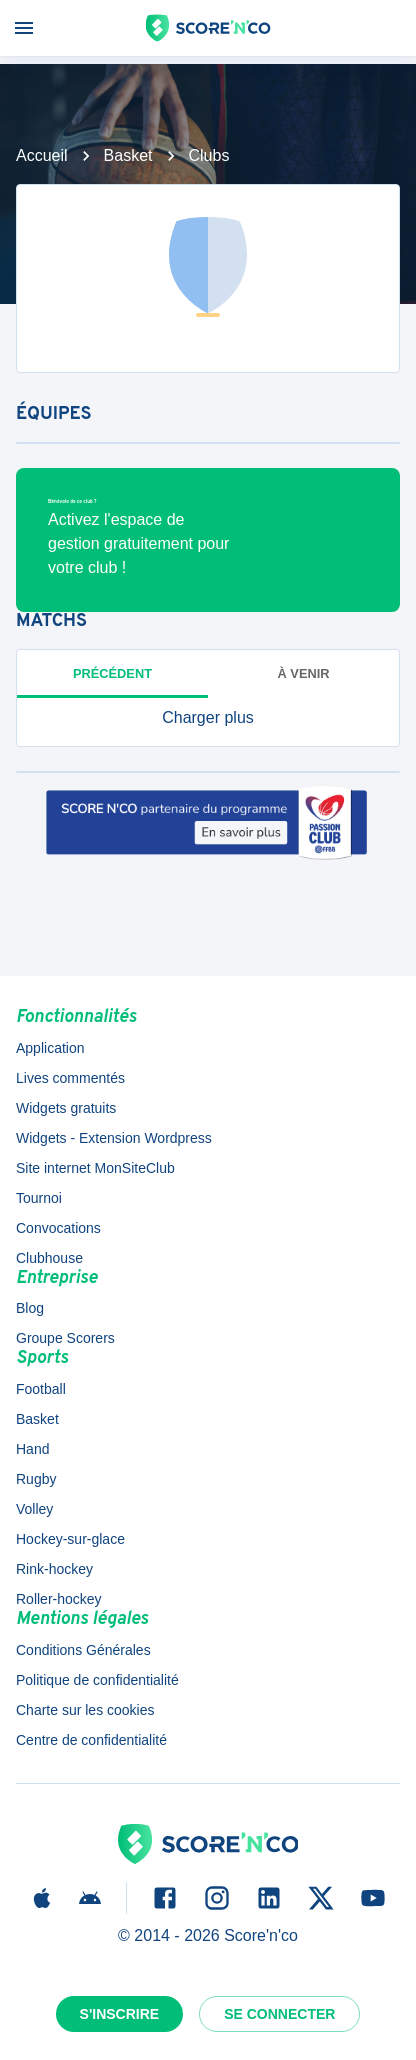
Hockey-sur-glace (70, 1539)
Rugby (36, 1479)
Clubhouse (49, 1258)
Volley (34, 1509)
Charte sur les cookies (85, 1710)
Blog (30, 1308)
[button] (208, 718)
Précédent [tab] (112, 673)
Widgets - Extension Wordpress (114, 1138)
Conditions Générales (83, 1650)
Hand (32, 1449)
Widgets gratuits (66, 1108)
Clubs (209, 155)
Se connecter (279, 2014)
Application (50, 1048)
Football (41, 1389)
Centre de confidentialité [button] (91, 1740)
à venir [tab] (304, 673)
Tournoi (39, 1198)
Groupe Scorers (65, 1338)
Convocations (58, 1228)
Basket (128, 155)
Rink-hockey (54, 1569)
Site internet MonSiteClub (95, 1168)
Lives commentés (70, 1078)
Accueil (42, 155)
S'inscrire (120, 2014)
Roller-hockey (59, 1599)
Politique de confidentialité (97, 1680)
